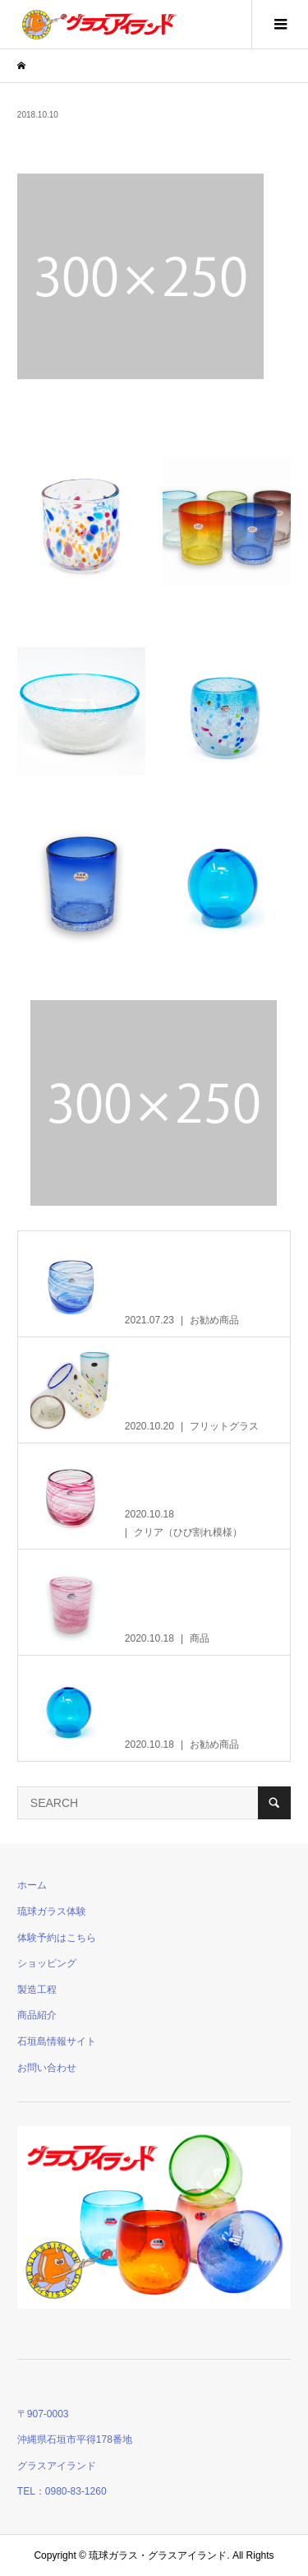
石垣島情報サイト (56, 2041)
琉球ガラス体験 (51, 1911)
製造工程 (37, 1989)
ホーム (32, 1885)
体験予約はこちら (56, 1938)
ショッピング (46, 1963)
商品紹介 (37, 2015)
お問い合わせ (46, 2067)
